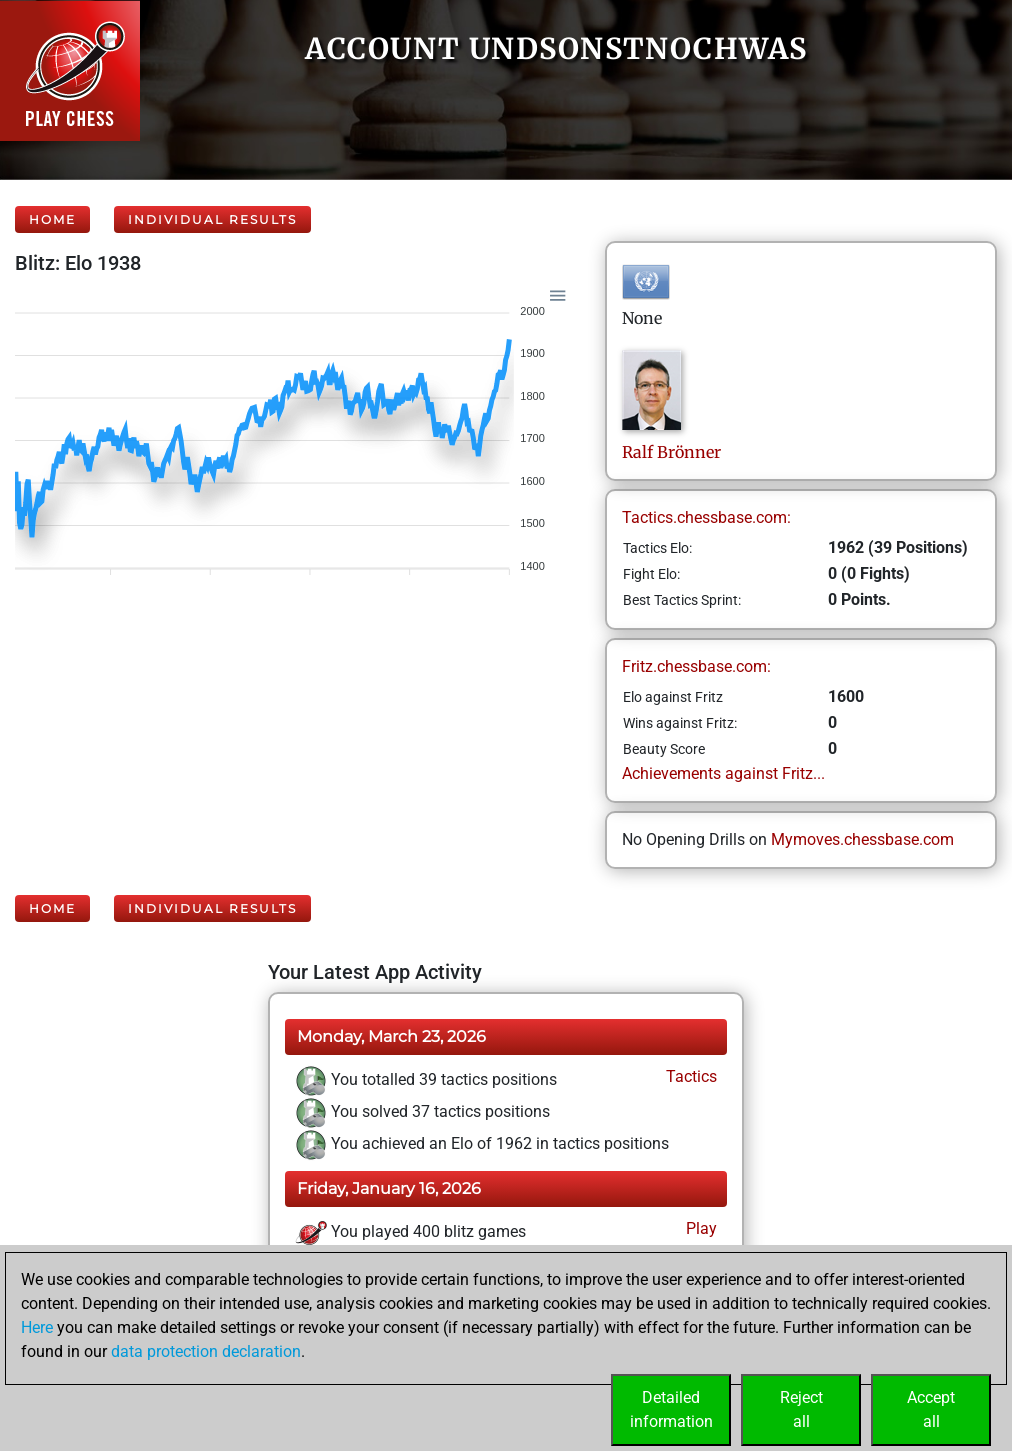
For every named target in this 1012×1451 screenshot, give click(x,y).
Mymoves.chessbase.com (862, 839)
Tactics (689, 1076)
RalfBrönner (671, 452)
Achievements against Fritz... (723, 773)
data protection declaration (206, 1351)
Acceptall (931, 1409)
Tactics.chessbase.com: (706, 517)
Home (52, 219)
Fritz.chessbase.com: (696, 666)
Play (699, 1228)
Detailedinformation (671, 1409)
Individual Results (212, 219)
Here (37, 1327)
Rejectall (801, 1409)
